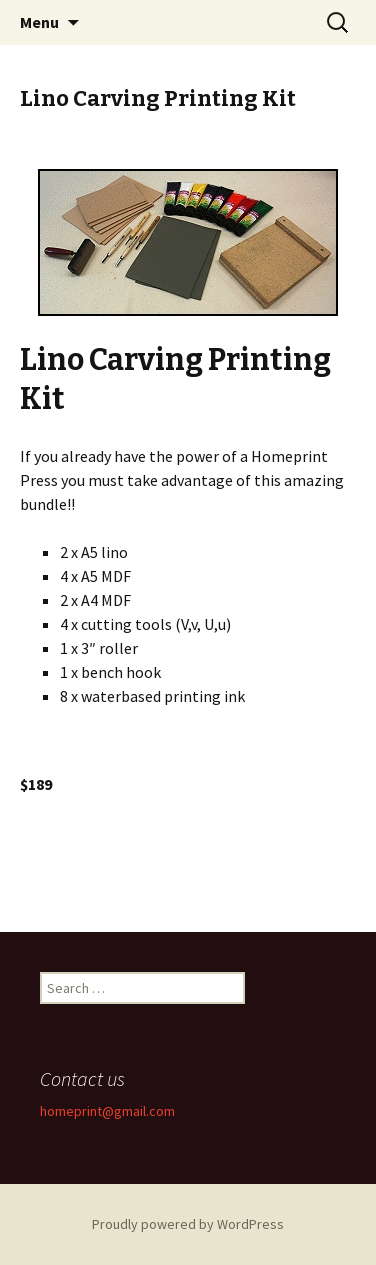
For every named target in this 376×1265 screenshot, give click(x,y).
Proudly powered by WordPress (188, 1224)
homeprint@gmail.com (107, 1111)
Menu (39, 22)
